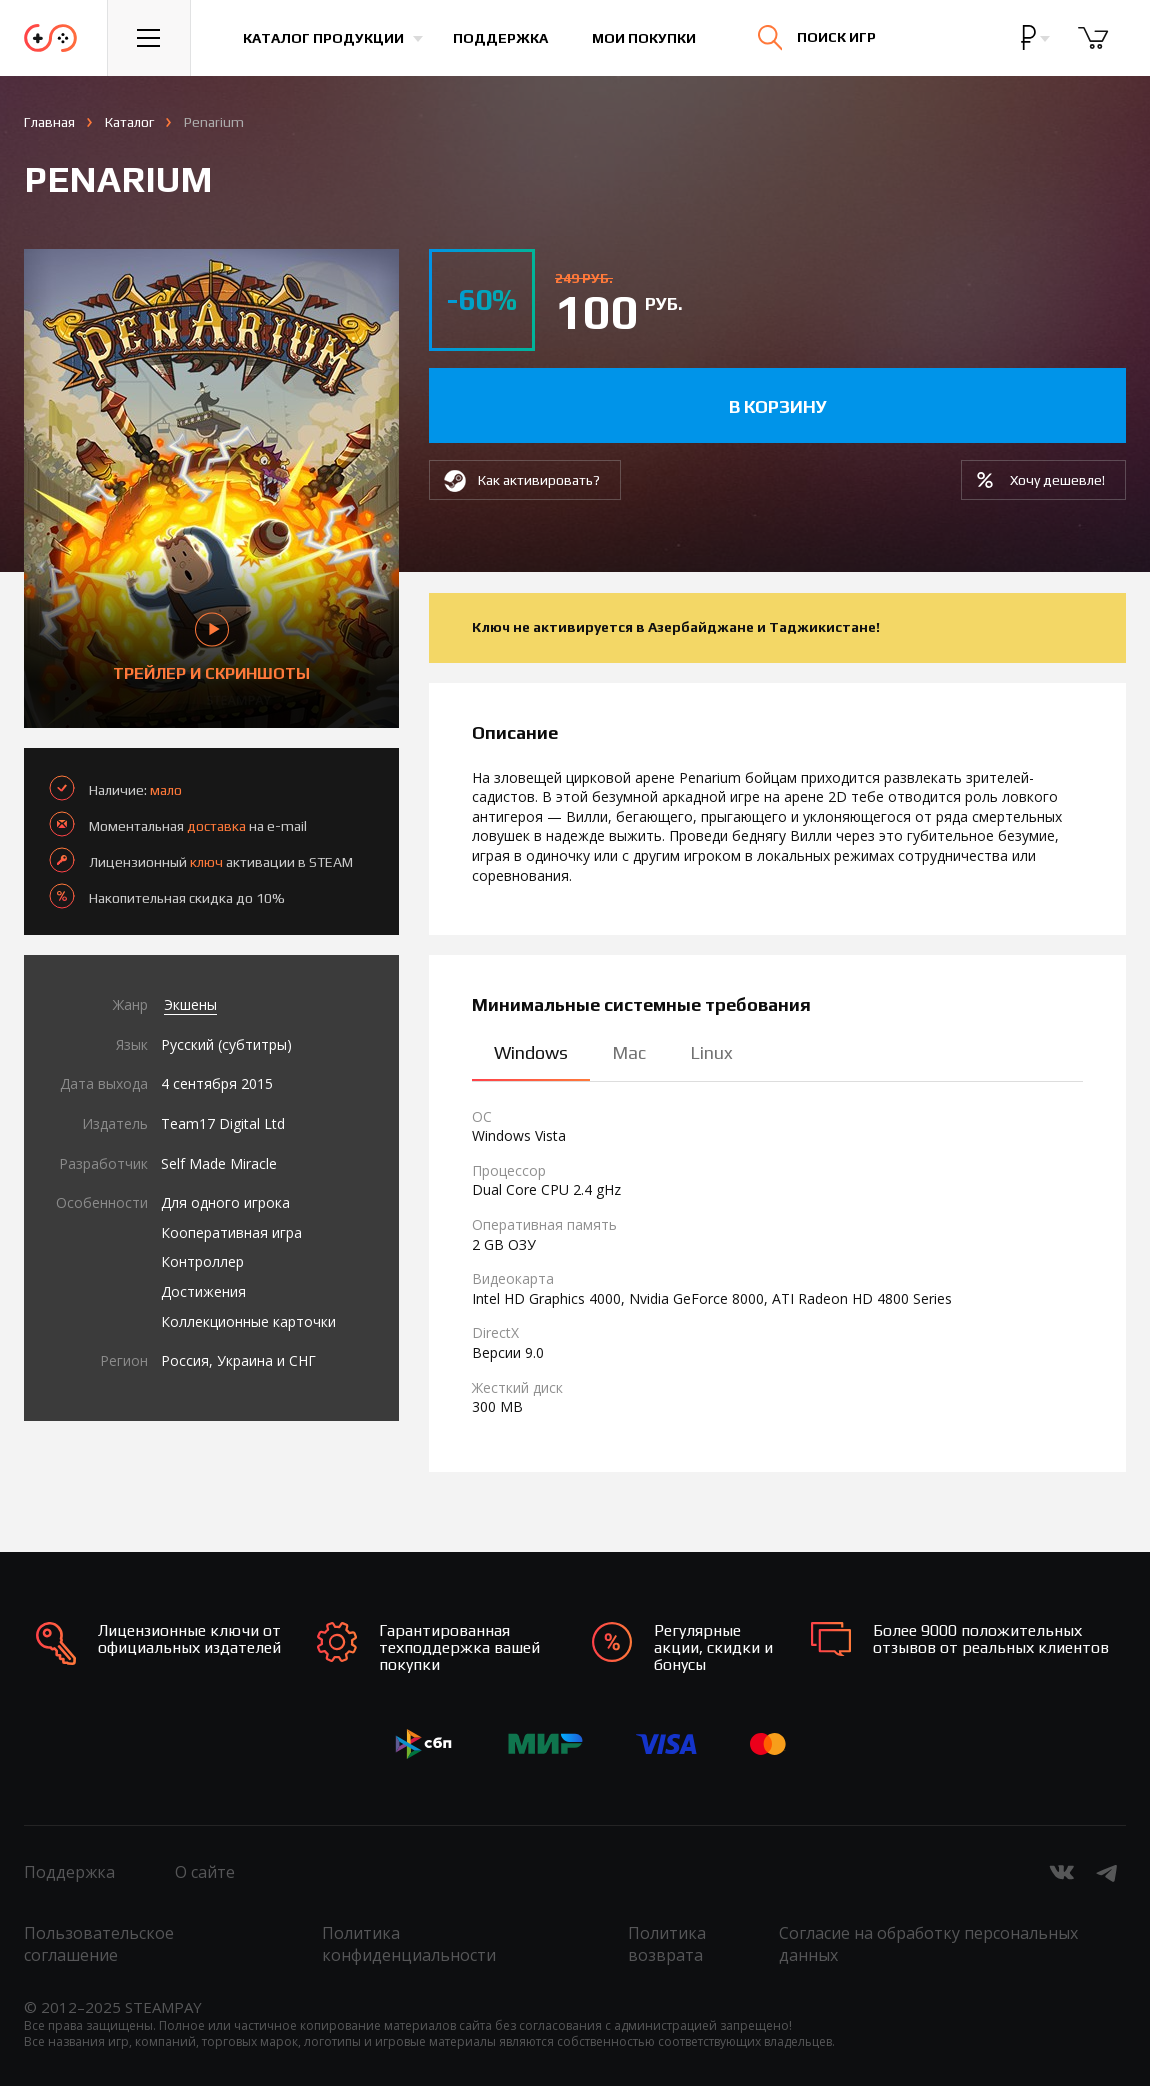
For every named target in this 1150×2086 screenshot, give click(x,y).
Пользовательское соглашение (99, 1944)
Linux (711, 1052)
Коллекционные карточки (248, 1321)
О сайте (205, 1872)
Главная (49, 122)
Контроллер (202, 1261)
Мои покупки (644, 38)
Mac (629, 1052)
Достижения (203, 1291)
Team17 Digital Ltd (223, 1123)
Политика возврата (667, 1944)
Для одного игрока (225, 1202)
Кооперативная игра (231, 1232)
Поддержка (500, 38)
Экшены (190, 1004)
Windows (531, 1052)
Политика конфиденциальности (409, 1944)
